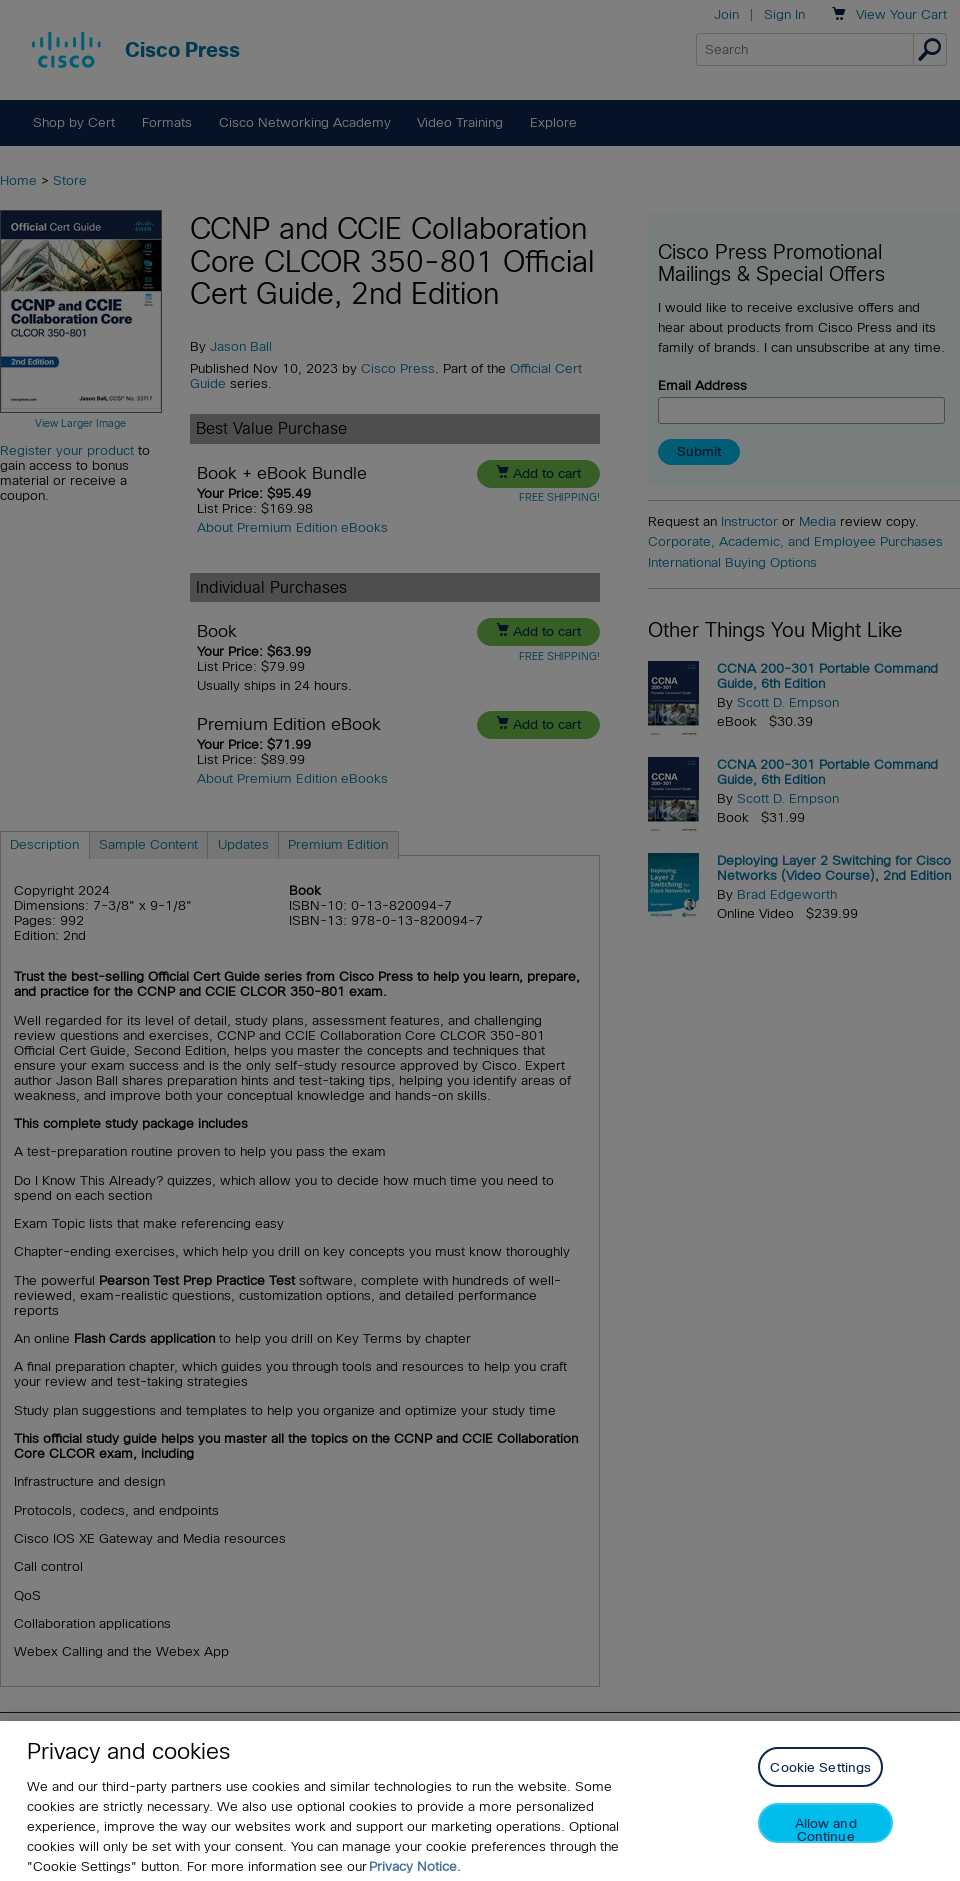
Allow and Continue (826, 1848)
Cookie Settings (820, 1786)
